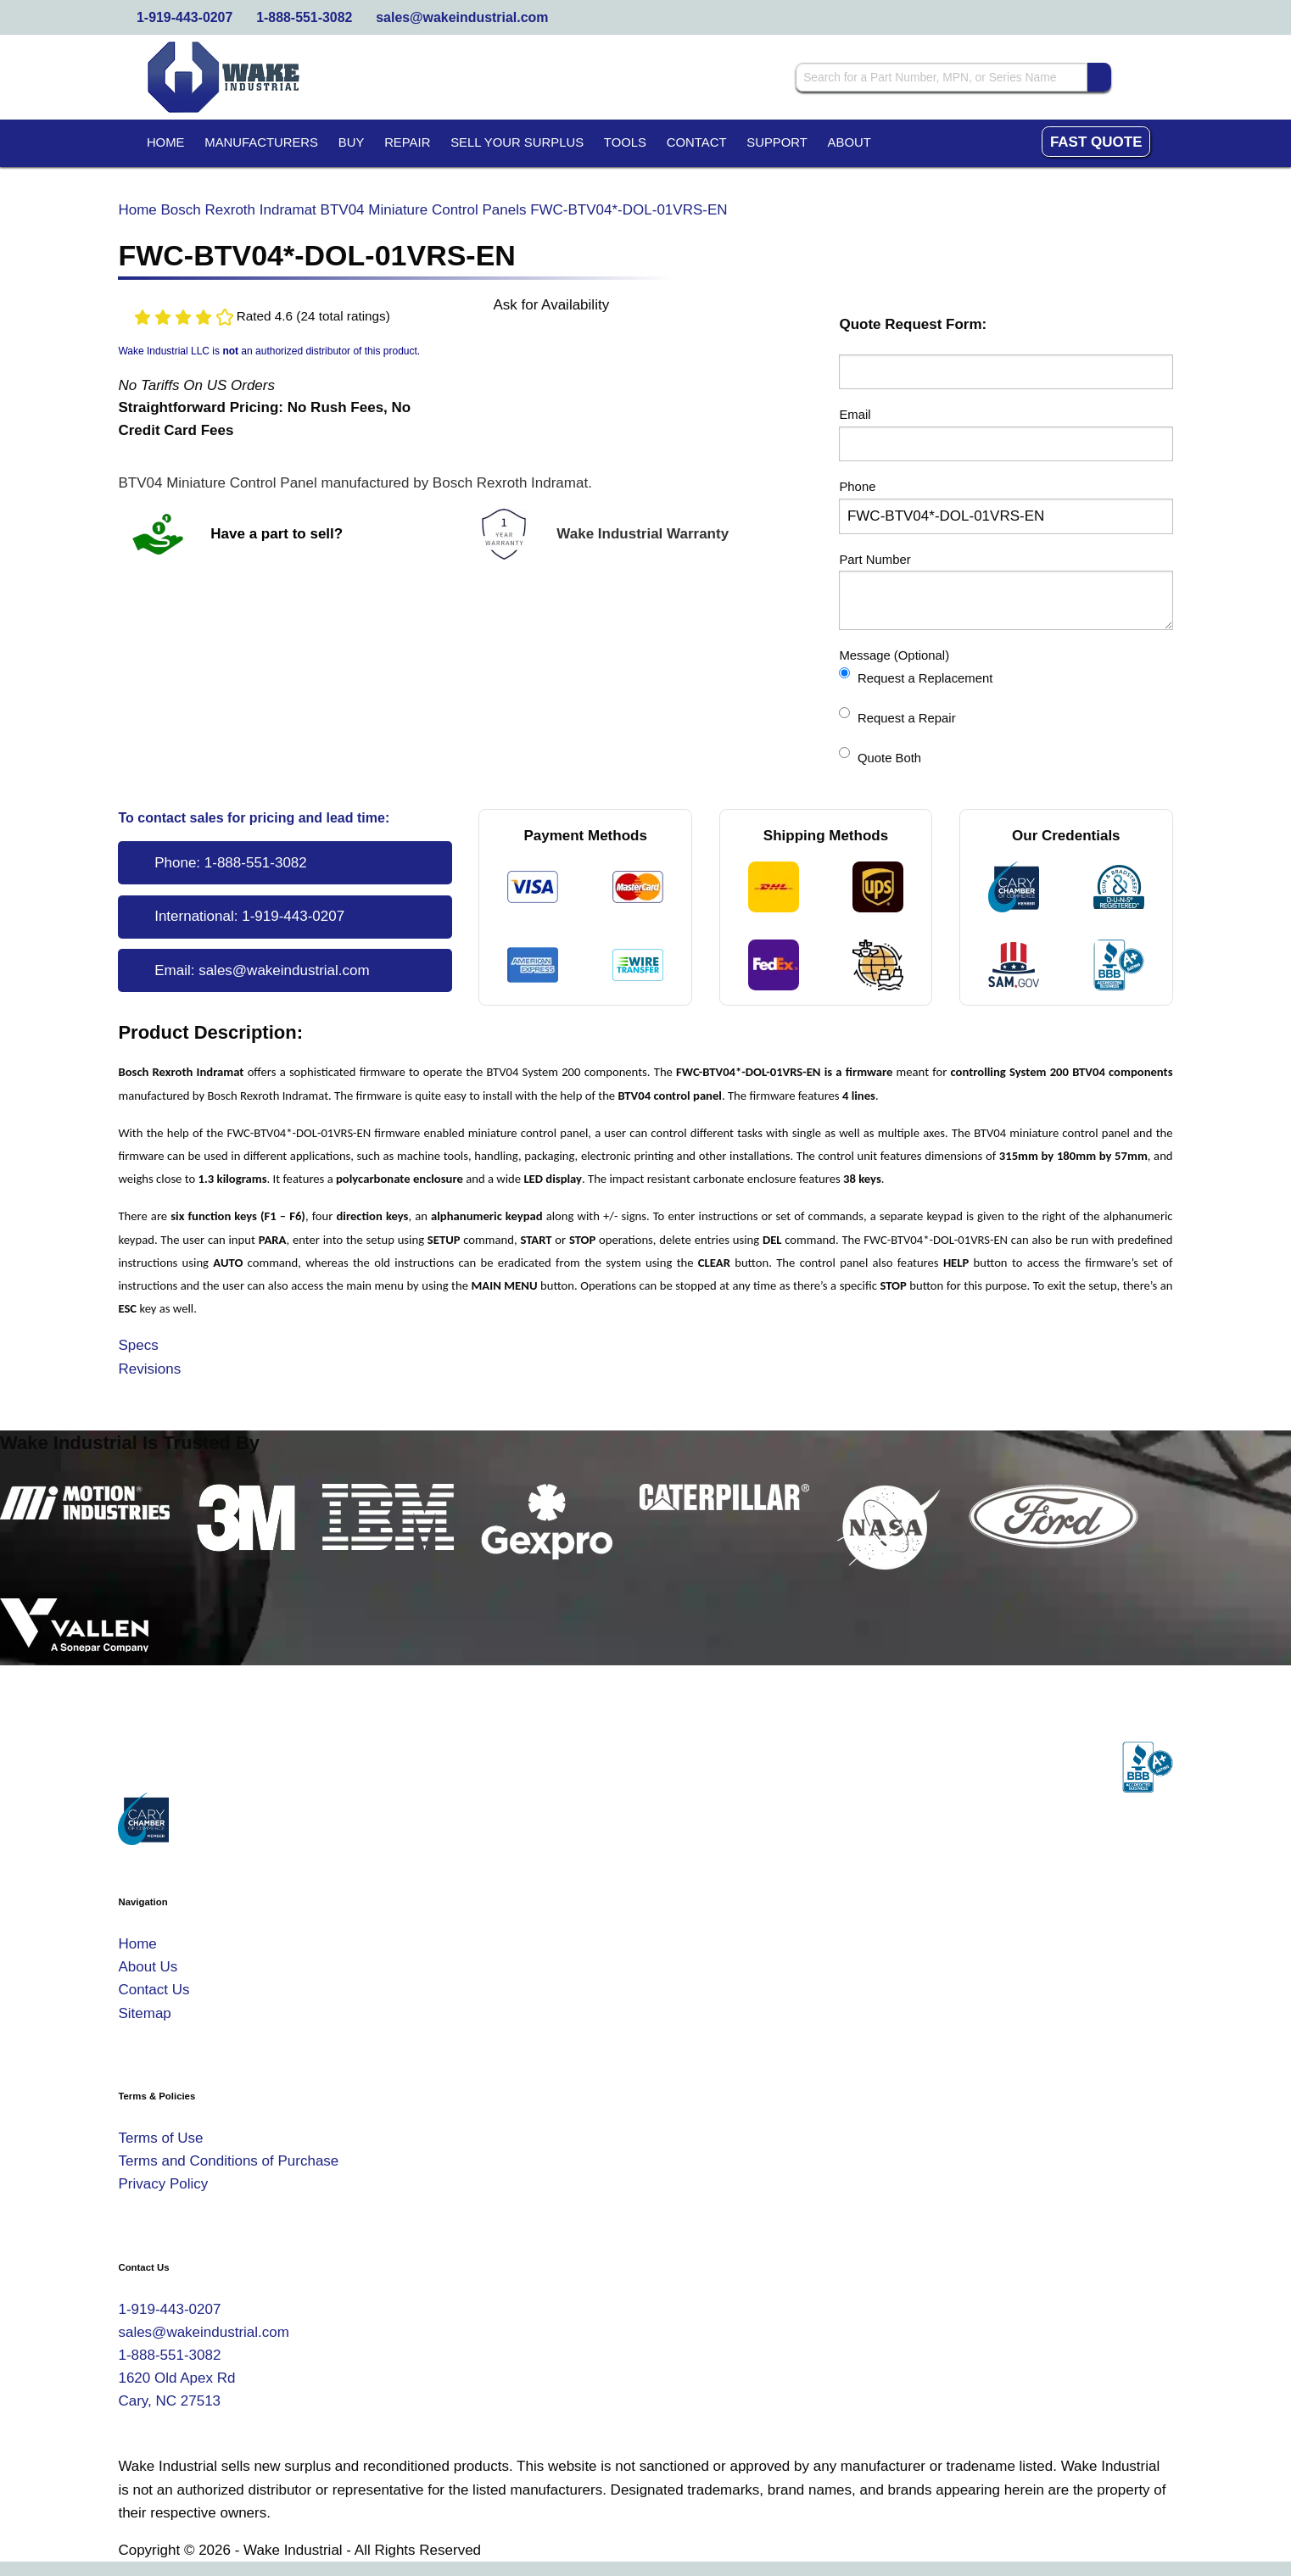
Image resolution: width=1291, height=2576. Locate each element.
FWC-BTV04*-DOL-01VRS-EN (628, 210)
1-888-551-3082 (304, 17)
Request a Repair (897, 716)
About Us (147, 1967)
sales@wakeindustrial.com (462, 17)
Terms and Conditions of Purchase (228, 2161)
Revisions (149, 1369)
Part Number (874, 559)
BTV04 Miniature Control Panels (424, 210)
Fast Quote (1096, 142)
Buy (351, 142)
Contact (697, 142)
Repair (407, 142)
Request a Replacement (915, 676)
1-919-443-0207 (184, 17)
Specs (138, 1345)
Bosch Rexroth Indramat (238, 210)
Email (854, 414)
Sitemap (144, 2013)
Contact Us (153, 1990)
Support (777, 142)
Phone (857, 486)
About (849, 142)
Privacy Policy (163, 2184)
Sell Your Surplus (517, 142)
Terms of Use (160, 2138)
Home (166, 142)
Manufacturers (261, 142)
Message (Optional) (894, 655)
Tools (625, 142)
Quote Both (880, 756)
